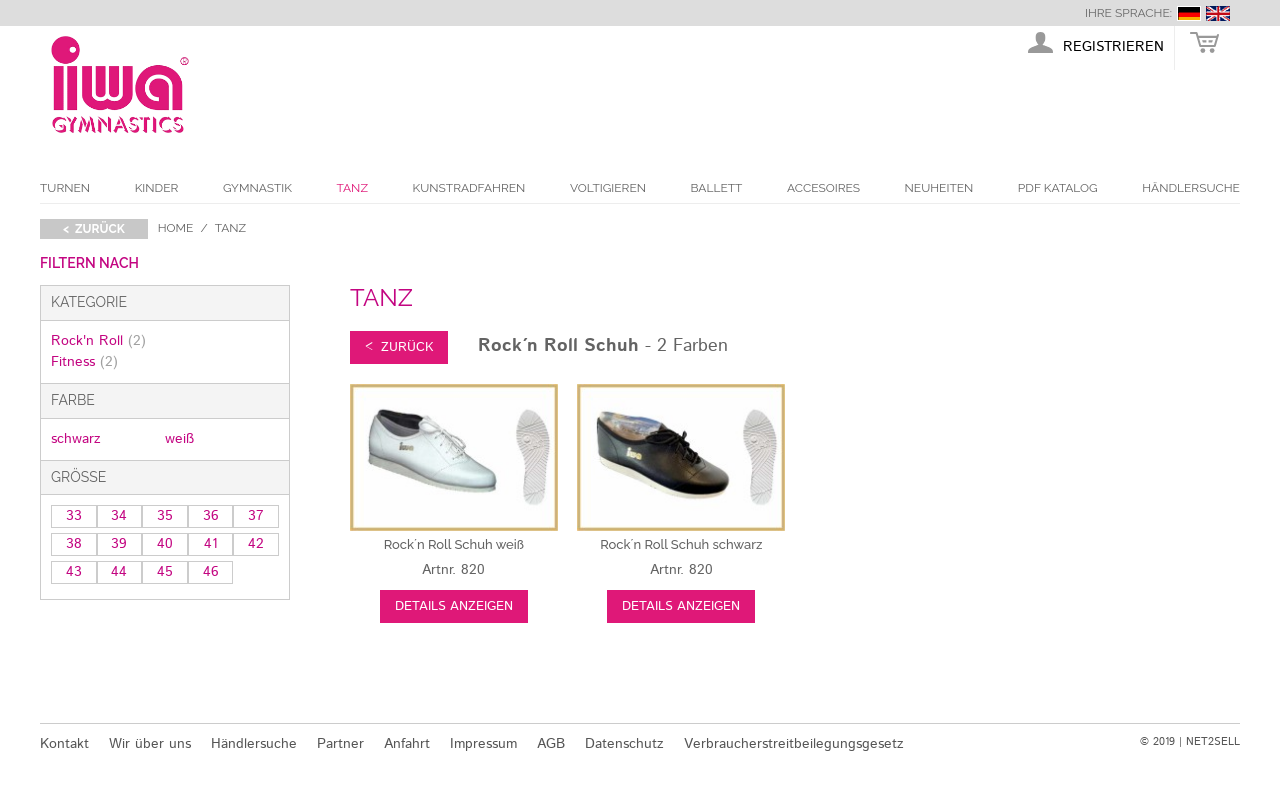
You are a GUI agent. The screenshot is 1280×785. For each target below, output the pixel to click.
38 (74, 544)
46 (211, 572)
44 (119, 572)
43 (74, 572)
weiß (179, 439)
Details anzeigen (454, 606)
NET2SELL (1213, 742)
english (1218, 13)
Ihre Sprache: (1128, 13)
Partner (340, 744)
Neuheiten (939, 188)
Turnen (65, 188)
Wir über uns (150, 744)
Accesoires (823, 188)
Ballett (717, 188)
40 (165, 544)
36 (211, 516)
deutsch (1189, 13)
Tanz (352, 188)
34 (119, 516)
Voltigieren (608, 188)
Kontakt (64, 744)
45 (165, 572)
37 (256, 516)
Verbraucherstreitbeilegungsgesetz (794, 744)
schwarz (76, 439)
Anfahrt (407, 744)
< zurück (94, 229)
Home (176, 228)
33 (74, 516)
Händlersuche (1191, 188)
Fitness (84, 362)
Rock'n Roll (98, 341)
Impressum (483, 744)
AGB (551, 744)
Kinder (157, 188)
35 (165, 516)
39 (119, 544)
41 (211, 544)
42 (256, 544)
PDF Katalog (1058, 188)
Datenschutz (624, 744)
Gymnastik (257, 188)
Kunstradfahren (469, 188)
